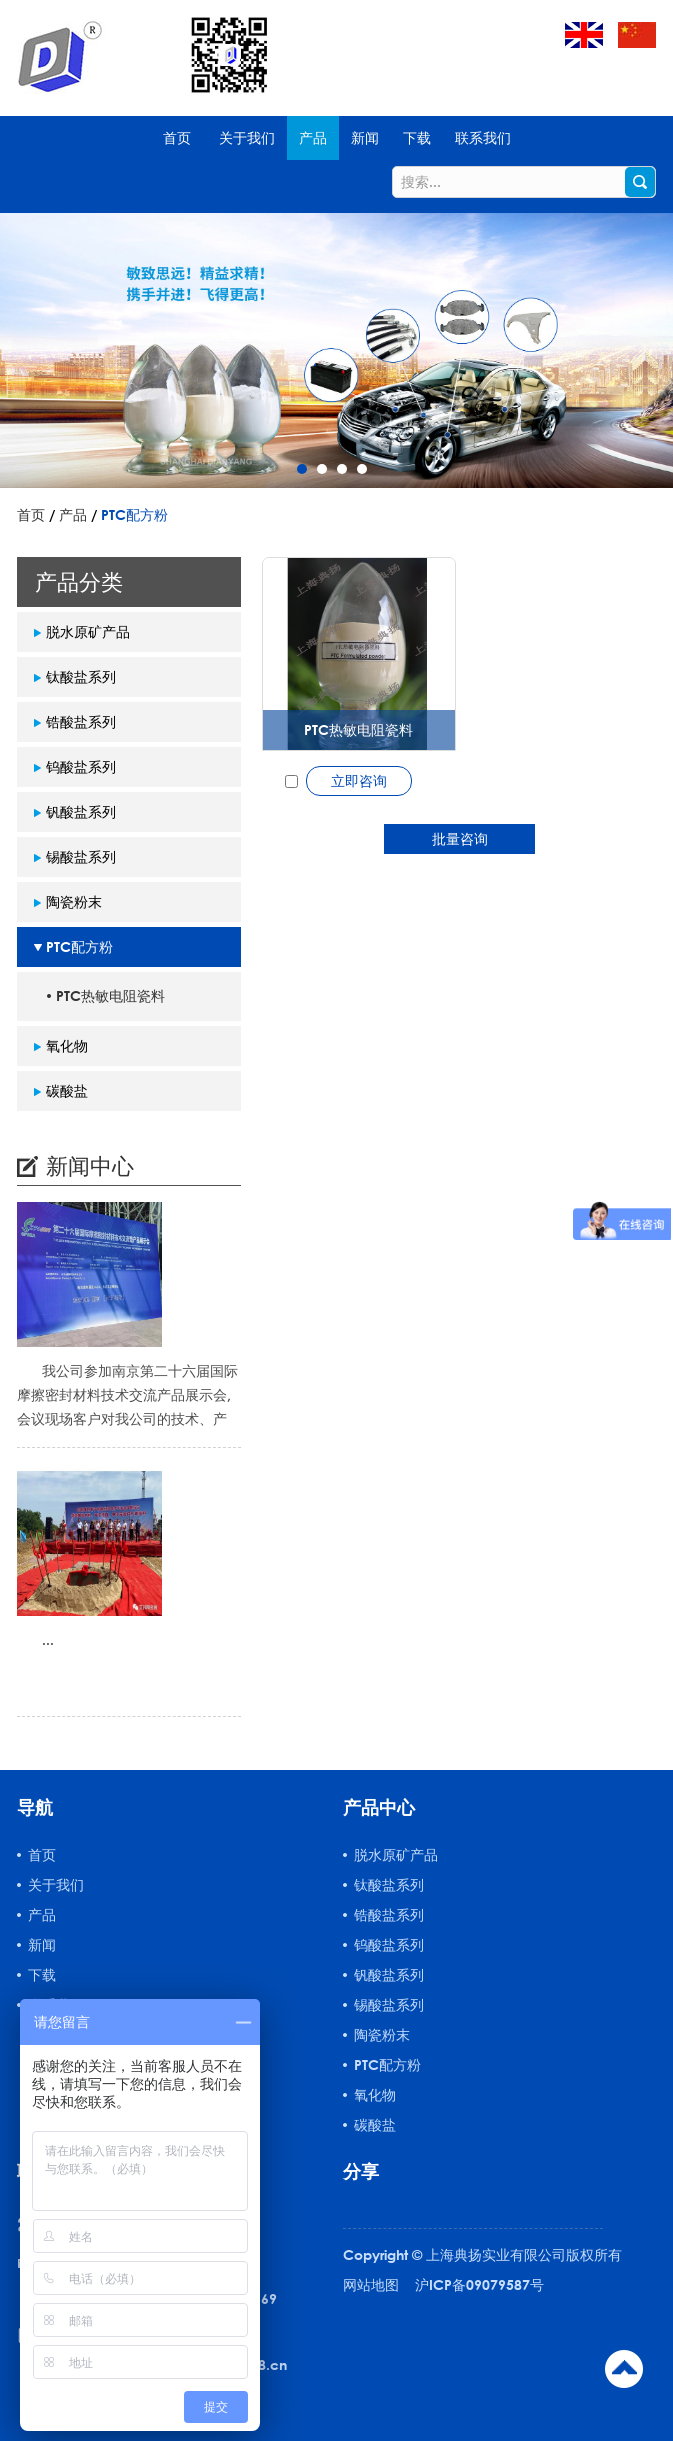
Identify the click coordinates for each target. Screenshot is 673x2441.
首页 (177, 137)
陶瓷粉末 (74, 901)
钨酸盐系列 (81, 766)
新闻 (365, 137)
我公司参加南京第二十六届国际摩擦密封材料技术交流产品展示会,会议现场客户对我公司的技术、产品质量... (127, 1396)
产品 (313, 137)
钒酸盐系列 (81, 811)
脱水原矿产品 (88, 631)
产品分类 (79, 581)
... (48, 1639)
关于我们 (247, 137)
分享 (361, 2171)
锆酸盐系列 (81, 721)
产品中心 (379, 1807)
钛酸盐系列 (81, 676)
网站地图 (371, 2284)
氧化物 (67, 1045)
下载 (417, 137)
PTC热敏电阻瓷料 (358, 729)
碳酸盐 (67, 1090)
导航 (35, 1807)
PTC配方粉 (134, 514)
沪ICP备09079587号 (479, 2284)
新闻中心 (90, 1165)
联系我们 (483, 137)
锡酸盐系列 (81, 856)
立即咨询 (359, 780)
